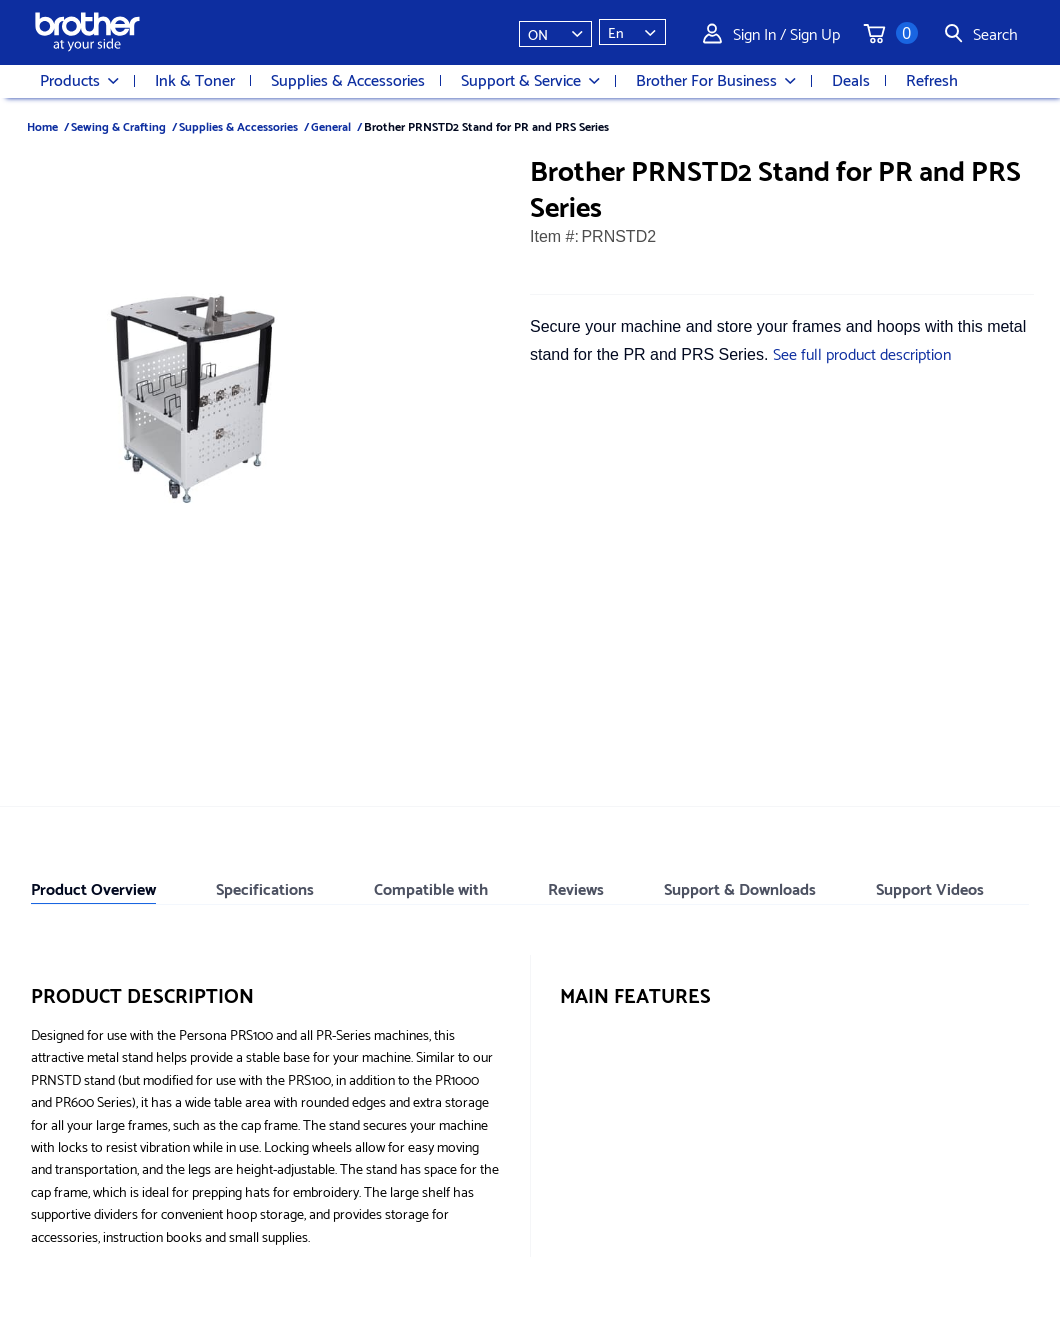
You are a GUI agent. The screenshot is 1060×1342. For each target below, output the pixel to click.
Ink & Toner (195, 79)
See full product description (862, 352)
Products (79, 80)
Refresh (932, 79)
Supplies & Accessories (348, 79)
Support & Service (530, 80)
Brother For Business (716, 80)
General (331, 125)
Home (42, 125)
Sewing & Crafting (118, 125)
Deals (851, 79)
